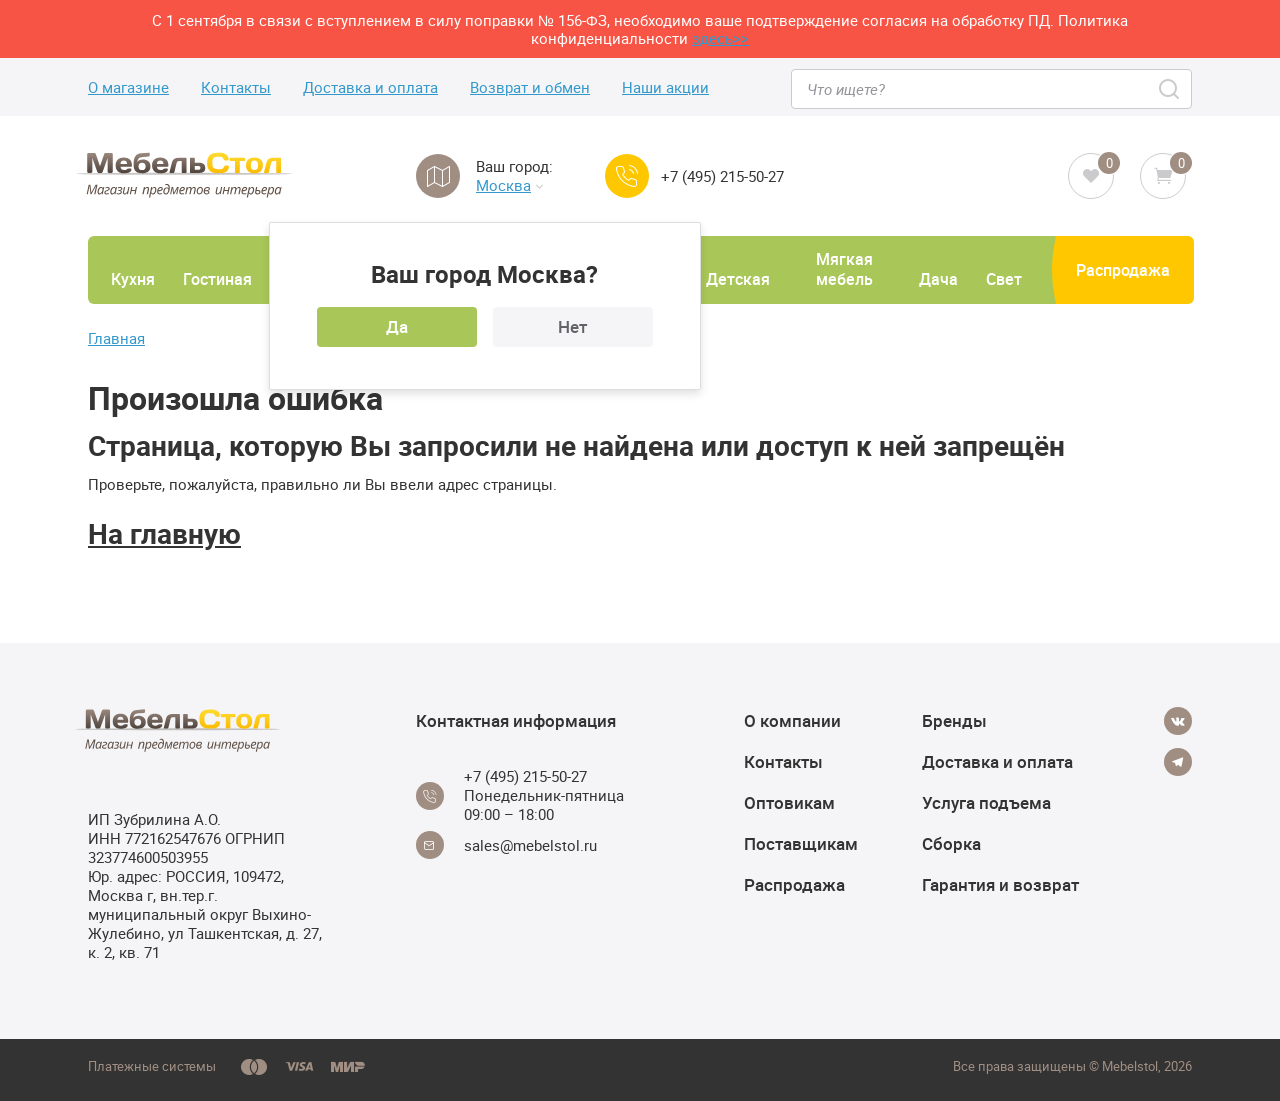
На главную (164, 533)
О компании (792, 720)
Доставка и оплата (370, 87)
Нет (572, 326)
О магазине (128, 87)
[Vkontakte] (1178, 721)
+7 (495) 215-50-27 (722, 176)
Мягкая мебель (844, 269)
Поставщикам (801, 843)
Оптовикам (789, 802)
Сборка (951, 843)
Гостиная (217, 279)
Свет (1004, 279)
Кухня (133, 279)
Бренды (954, 720)
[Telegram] (1178, 762)
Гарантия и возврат (1000, 884)
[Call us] (627, 176)
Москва (509, 185)
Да (397, 326)
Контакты (236, 87)
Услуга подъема (986, 802)
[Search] (1170, 89)
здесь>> (720, 38)
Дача (938, 279)
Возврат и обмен (530, 87)
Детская (738, 279)
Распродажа (1123, 270)
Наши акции (665, 87)
